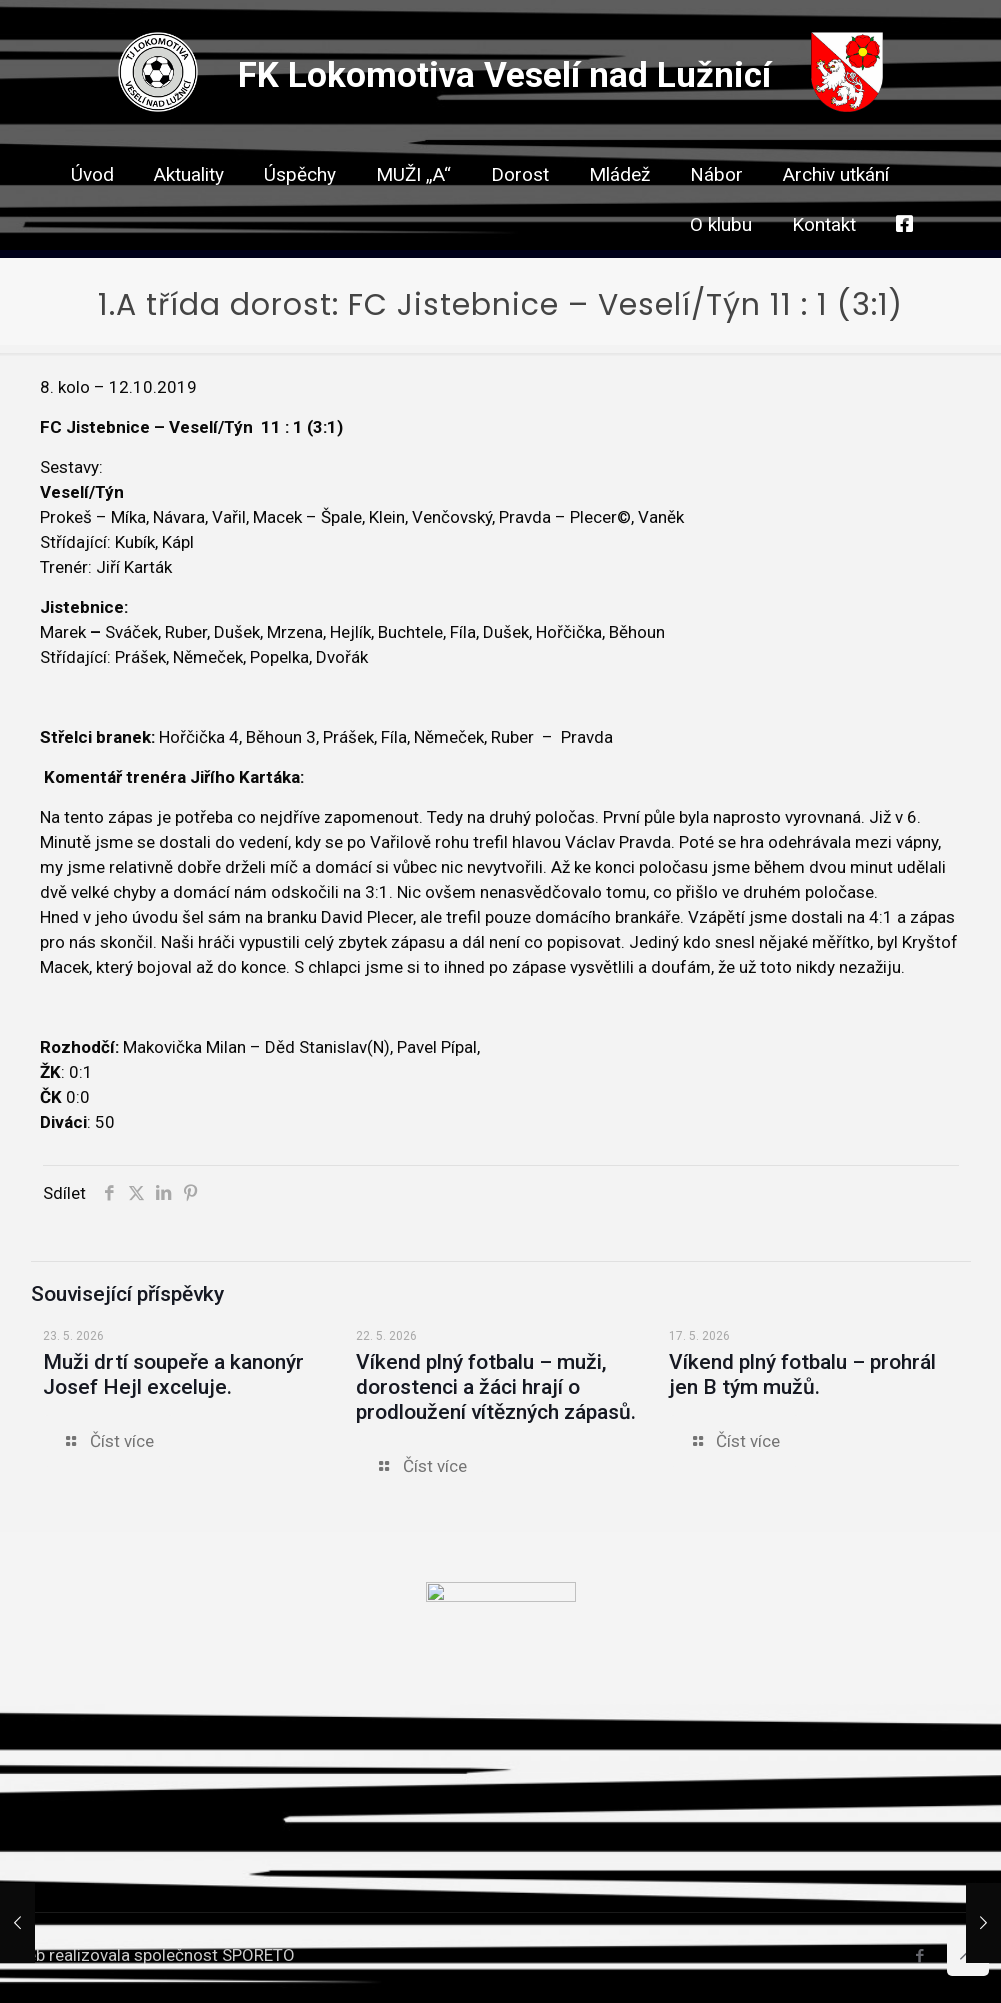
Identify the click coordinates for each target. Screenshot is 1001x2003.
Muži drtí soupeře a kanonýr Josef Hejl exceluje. (173, 1374)
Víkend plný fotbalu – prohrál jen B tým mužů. (802, 1374)
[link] (520, 210)
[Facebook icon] (919, 1956)
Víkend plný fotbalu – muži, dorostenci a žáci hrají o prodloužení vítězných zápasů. (496, 1387)
